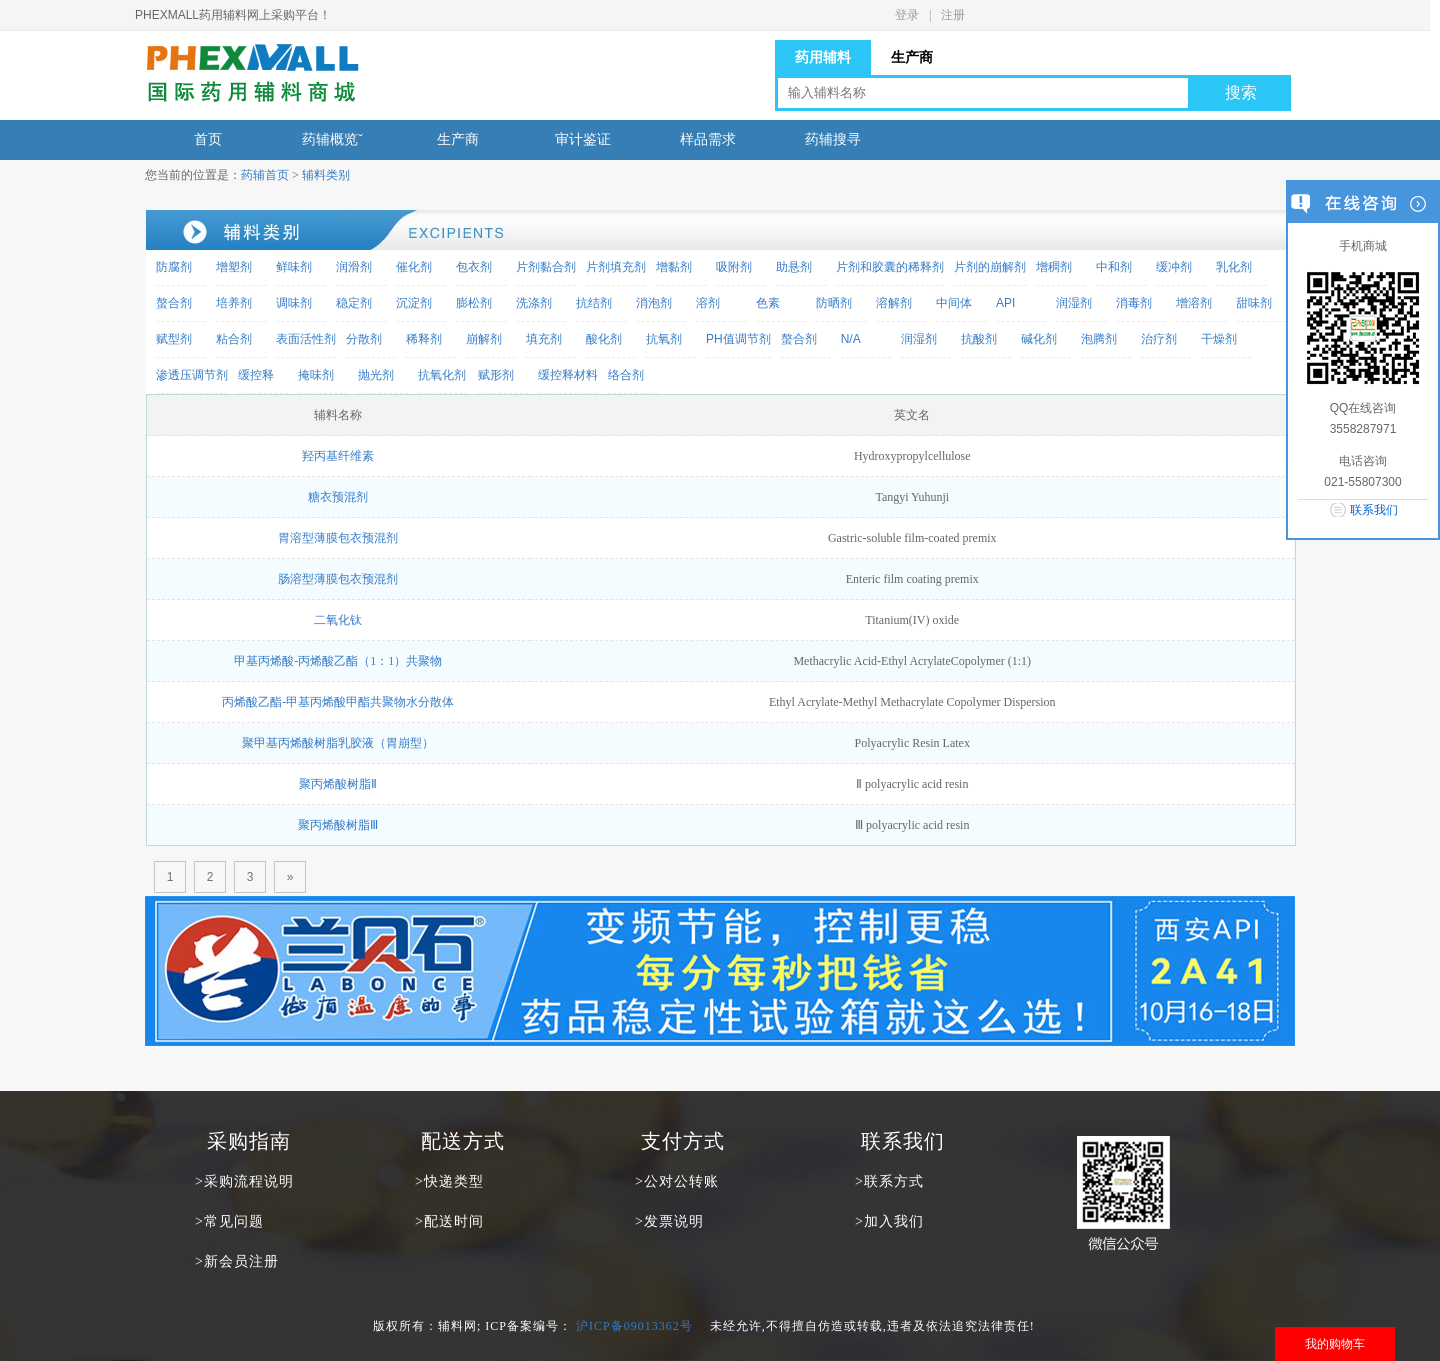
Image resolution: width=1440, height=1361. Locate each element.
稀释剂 (424, 339)
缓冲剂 (1174, 267)
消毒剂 (1134, 303)
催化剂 (414, 267)
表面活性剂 (306, 339)
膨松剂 (474, 303)
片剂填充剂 (616, 267)
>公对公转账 (677, 1181)
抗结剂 (594, 303)
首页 (208, 139)
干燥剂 (1219, 339)
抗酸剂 (979, 339)
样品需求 (708, 139)
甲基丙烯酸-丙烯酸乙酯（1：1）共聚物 (338, 661)
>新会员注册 (237, 1261)
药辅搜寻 (833, 139)
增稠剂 (1054, 267)
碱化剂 (1039, 339)
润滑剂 (354, 267)
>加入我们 (889, 1221)
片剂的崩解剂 (990, 267)
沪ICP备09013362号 (634, 1326)
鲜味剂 (294, 267)
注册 (953, 15)
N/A (851, 339)
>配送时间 (449, 1221)
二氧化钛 (338, 620)
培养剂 (234, 303)
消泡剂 (654, 303)
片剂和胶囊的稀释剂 (890, 267)
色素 (768, 303)
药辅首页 (265, 175)
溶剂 (708, 303)
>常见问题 (229, 1221)
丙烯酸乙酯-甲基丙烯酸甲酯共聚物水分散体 (338, 702)
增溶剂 (1194, 303)
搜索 (1241, 92)
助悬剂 (794, 267)
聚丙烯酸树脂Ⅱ (338, 784)
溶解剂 (894, 303)
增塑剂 (234, 267)
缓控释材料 (568, 375)
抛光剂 (376, 375)
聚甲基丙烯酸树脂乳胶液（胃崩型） (338, 743)
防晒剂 (834, 303)
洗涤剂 (534, 303)
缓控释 (256, 375)
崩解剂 (484, 339)
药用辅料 (823, 57)
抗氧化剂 (442, 375)
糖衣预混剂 (338, 497)
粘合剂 (234, 339)
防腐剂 (174, 267)
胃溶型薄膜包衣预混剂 (338, 538)
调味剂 (294, 303)
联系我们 (1374, 510)
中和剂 (1114, 267)
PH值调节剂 (738, 339)
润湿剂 (1074, 303)
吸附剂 (734, 267)
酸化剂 (604, 339)
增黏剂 (674, 267)
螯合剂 (174, 303)
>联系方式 (889, 1181)
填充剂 (544, 339)
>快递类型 (449, 1181)
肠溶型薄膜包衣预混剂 (338, 579)
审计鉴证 (583, 139)
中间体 (954, 303)
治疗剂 (1159, 339)
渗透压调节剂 (192, 375)
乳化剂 (1234, 267)
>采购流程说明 (244, 1181)
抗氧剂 (664, 339)
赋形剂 (496, 375)
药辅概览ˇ (332, 139)
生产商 (912, 57)
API (1005, 303)
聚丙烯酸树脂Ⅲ (338, 825)
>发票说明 (669, 1221)
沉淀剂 (414, 303)
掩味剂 (316, 375)
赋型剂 (174, 339)
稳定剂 (354, 303)
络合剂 (626, 375)
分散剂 (364, 339)
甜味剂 (1254, 303)
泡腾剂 (1099, 339)
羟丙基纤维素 (338, 456)
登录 (907, 15)
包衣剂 (474, 267)
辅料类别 (326, 175)
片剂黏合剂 (546, 267)
